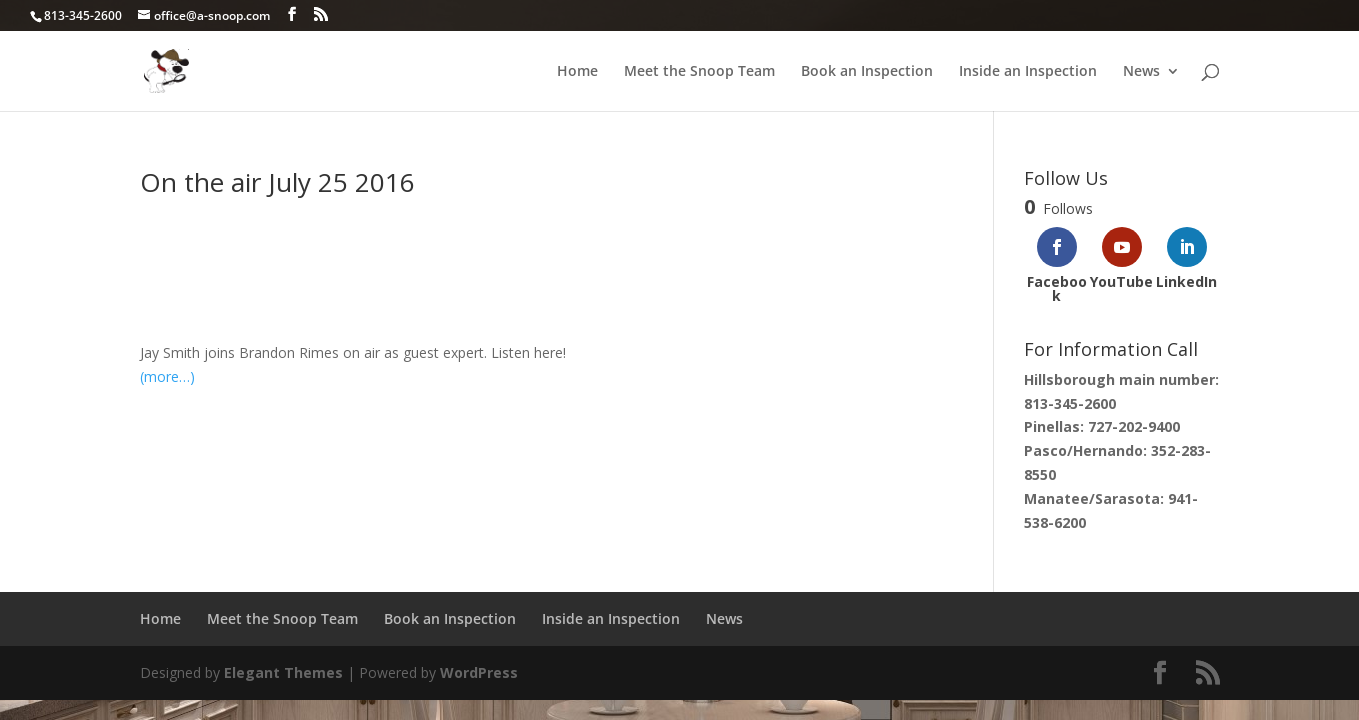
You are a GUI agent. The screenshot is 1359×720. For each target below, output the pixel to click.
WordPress (479, 672)
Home (577, 72)
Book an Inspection (867, 72)
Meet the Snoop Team (699, 72)
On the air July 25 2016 (277, 182)
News (1141, 72)
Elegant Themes (283, 672)
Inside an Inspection (1028, 72)
